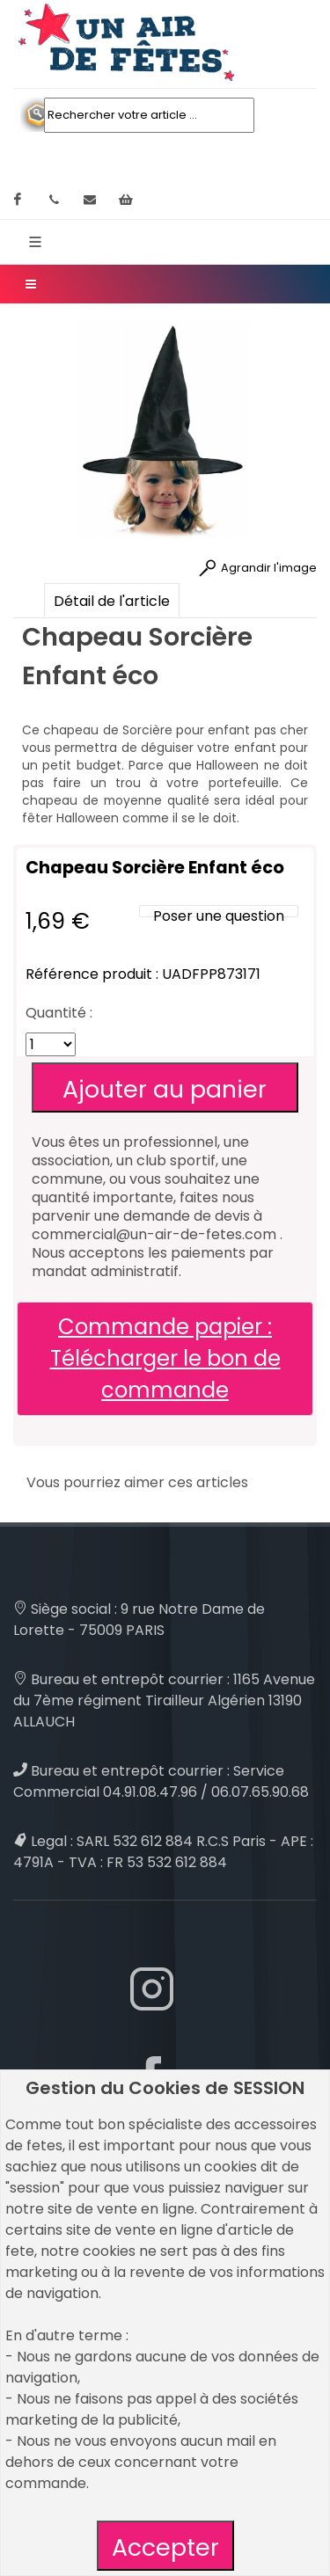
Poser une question (218, 916)
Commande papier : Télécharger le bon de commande (165, 1358)
